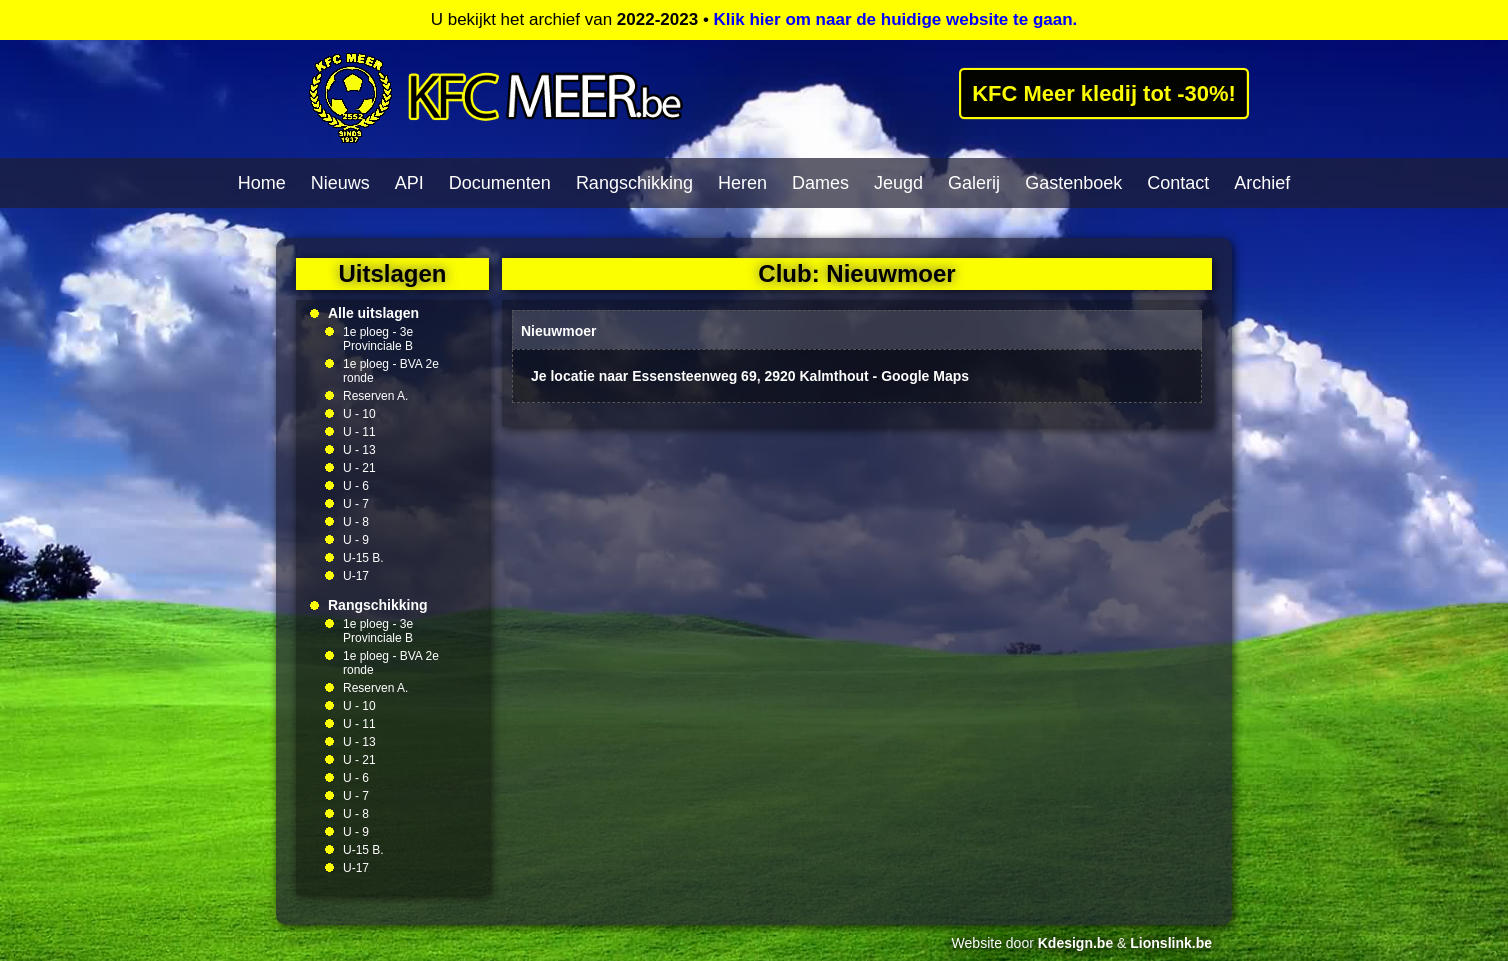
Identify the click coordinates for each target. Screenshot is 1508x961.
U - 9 (356, 540)
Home (262, 183)
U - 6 (356, 486)
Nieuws (340, 183)
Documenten (500, 183)
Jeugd (898, 183)
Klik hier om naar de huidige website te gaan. (896, 19)
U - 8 (356, 522)
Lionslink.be (1171, 943)
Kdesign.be (1075, 943)
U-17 (356, 576)
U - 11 (359, 432)
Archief (1262, 183)
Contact (1178, 183)
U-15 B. (363, 558)
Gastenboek (1073, 183)
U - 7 (356, 504)
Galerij (974, 183)
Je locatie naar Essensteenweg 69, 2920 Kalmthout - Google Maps (750, 376)
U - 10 (359, 414)
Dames (820, 183)
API (409, 183)
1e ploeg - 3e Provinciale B (378, 339)
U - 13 (359, 450)
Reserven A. (375, 396)
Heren (742, 183)
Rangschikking (634, 183)
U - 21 (359, 468)
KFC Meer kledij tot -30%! (1104, 93)
